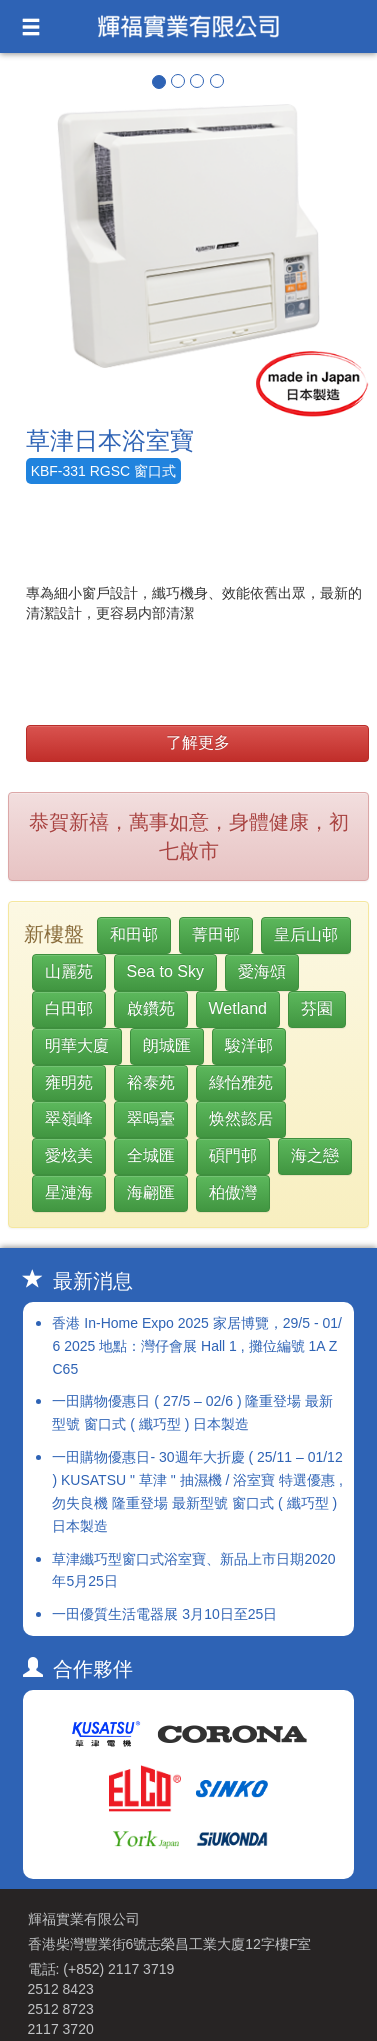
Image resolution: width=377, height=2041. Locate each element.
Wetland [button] (238, 1008)
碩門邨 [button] (233, 1155)
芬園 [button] (317, 1008)
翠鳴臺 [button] (151, 1118)
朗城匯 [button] (167, 1045)
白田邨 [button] (69, 1008)
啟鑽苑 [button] (151, 1008)
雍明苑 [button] (69, 1082)
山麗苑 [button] (69, 971)
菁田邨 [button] (216, 934)
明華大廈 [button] (77, 1045)
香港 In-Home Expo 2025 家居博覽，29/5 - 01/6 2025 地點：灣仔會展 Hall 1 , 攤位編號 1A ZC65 (196, 1346)
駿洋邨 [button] (249, 1045)
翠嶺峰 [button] (69, 1118)
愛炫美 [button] (69, 1155)
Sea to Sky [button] (165, 971)
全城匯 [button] (151, 1155)
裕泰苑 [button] (151, 1082)
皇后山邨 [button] (306, 934)
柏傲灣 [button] (233, 1192)
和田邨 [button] (134, 934)
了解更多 (198, 742)
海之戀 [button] (315, 1155)
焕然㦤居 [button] (241, 1118)
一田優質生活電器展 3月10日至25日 (164, 1614)
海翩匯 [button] (151, 1192)
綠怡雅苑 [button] (241, 1082)
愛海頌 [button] (262, 971)
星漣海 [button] (69, 1192)
